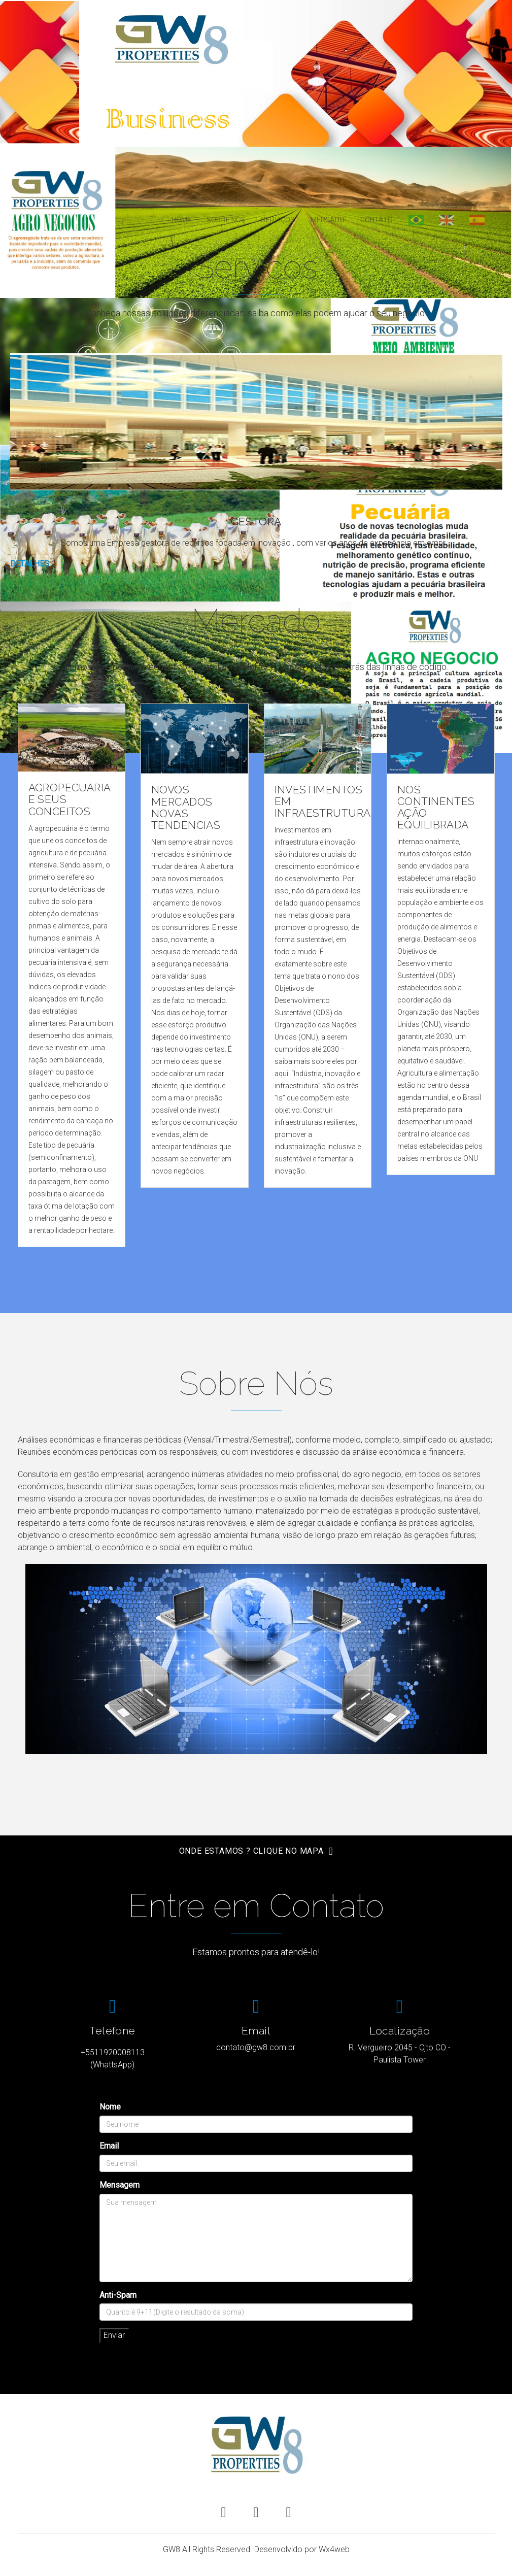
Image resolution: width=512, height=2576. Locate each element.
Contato (376, 220)
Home (182, 220)
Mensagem (119, 2185)
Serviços (278, 220)
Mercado (328, 220)
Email (109, 2146)
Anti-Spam (117, 2295)
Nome (110, 2107)
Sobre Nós (226, 220)
